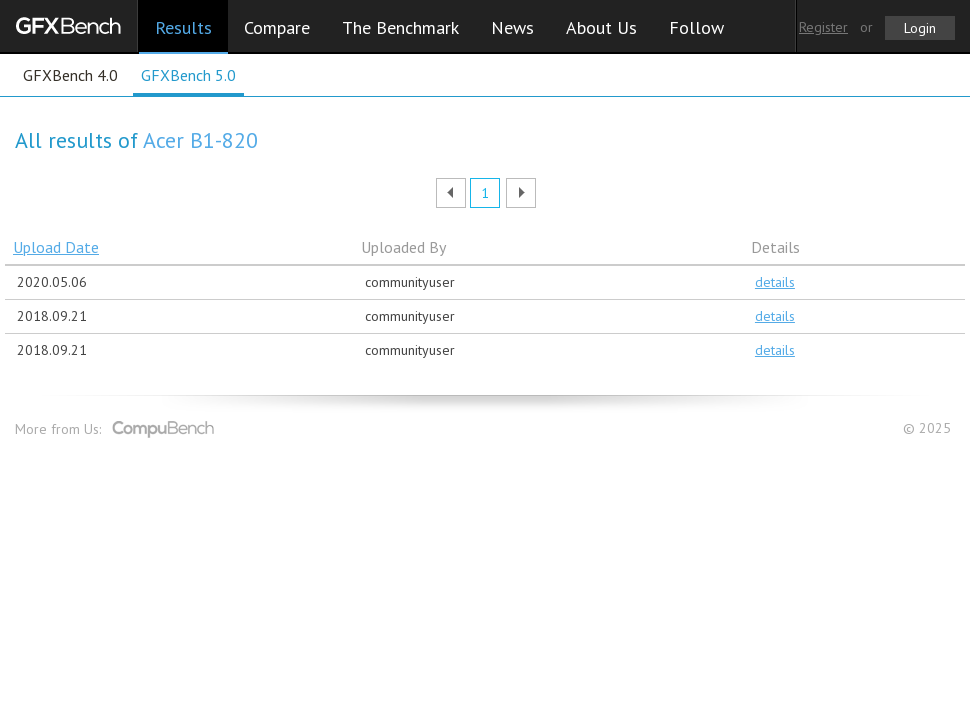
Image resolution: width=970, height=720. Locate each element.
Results (183, 27)
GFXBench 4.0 (70, 75)
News (512, 27)
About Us (601, 27)
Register (823, 27)
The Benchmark (400, 27)
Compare (277, 27)
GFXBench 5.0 (188, 75)
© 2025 (929, 428)
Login (920, 28)
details (775, 282)
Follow (696, 27)
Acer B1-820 (200, 140)
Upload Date (56, 247)
